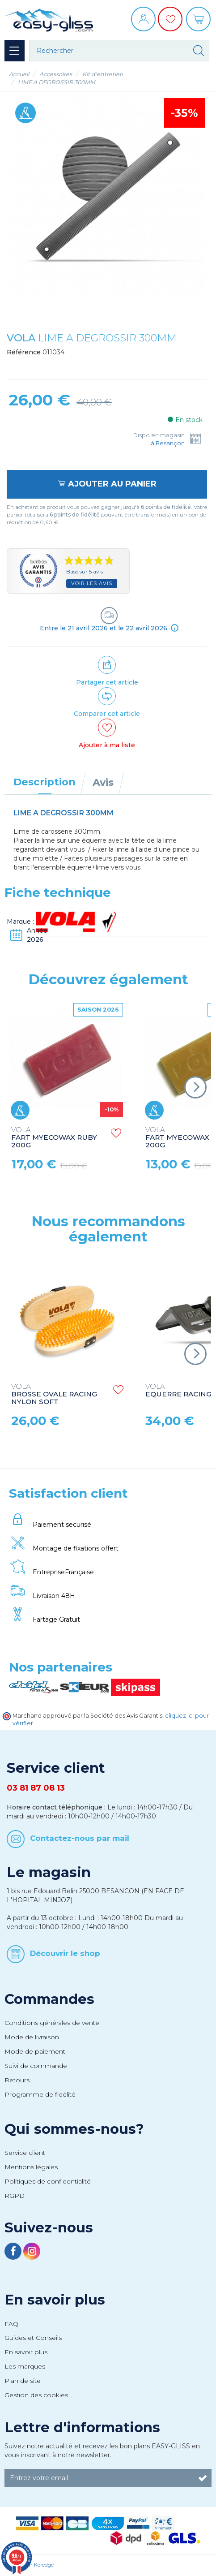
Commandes (49, 1998)
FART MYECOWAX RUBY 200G (54, 1137)
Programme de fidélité (40, 2094)
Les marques (24, 2366)
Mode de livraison (31, 2037)
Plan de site (22, 2381)
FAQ (11, 2324)
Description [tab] (44, 781)
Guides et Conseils (33, 2338)
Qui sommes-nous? (74, 2128)
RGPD (14, 2196)
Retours (17, 2080)
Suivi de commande (35, 2066)
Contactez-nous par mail (79, 1837)
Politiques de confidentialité (47, 2181)
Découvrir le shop (65, 1953)
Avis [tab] (103, 782)
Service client (24, 2153)
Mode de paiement (34, 2051)
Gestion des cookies (36, 2395)
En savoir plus (54, 2299)
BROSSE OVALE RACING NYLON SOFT (54, 1394)
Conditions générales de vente (51, 2023)
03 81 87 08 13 (36, 1788)
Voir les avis (91, 583)
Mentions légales (31, 2167)
